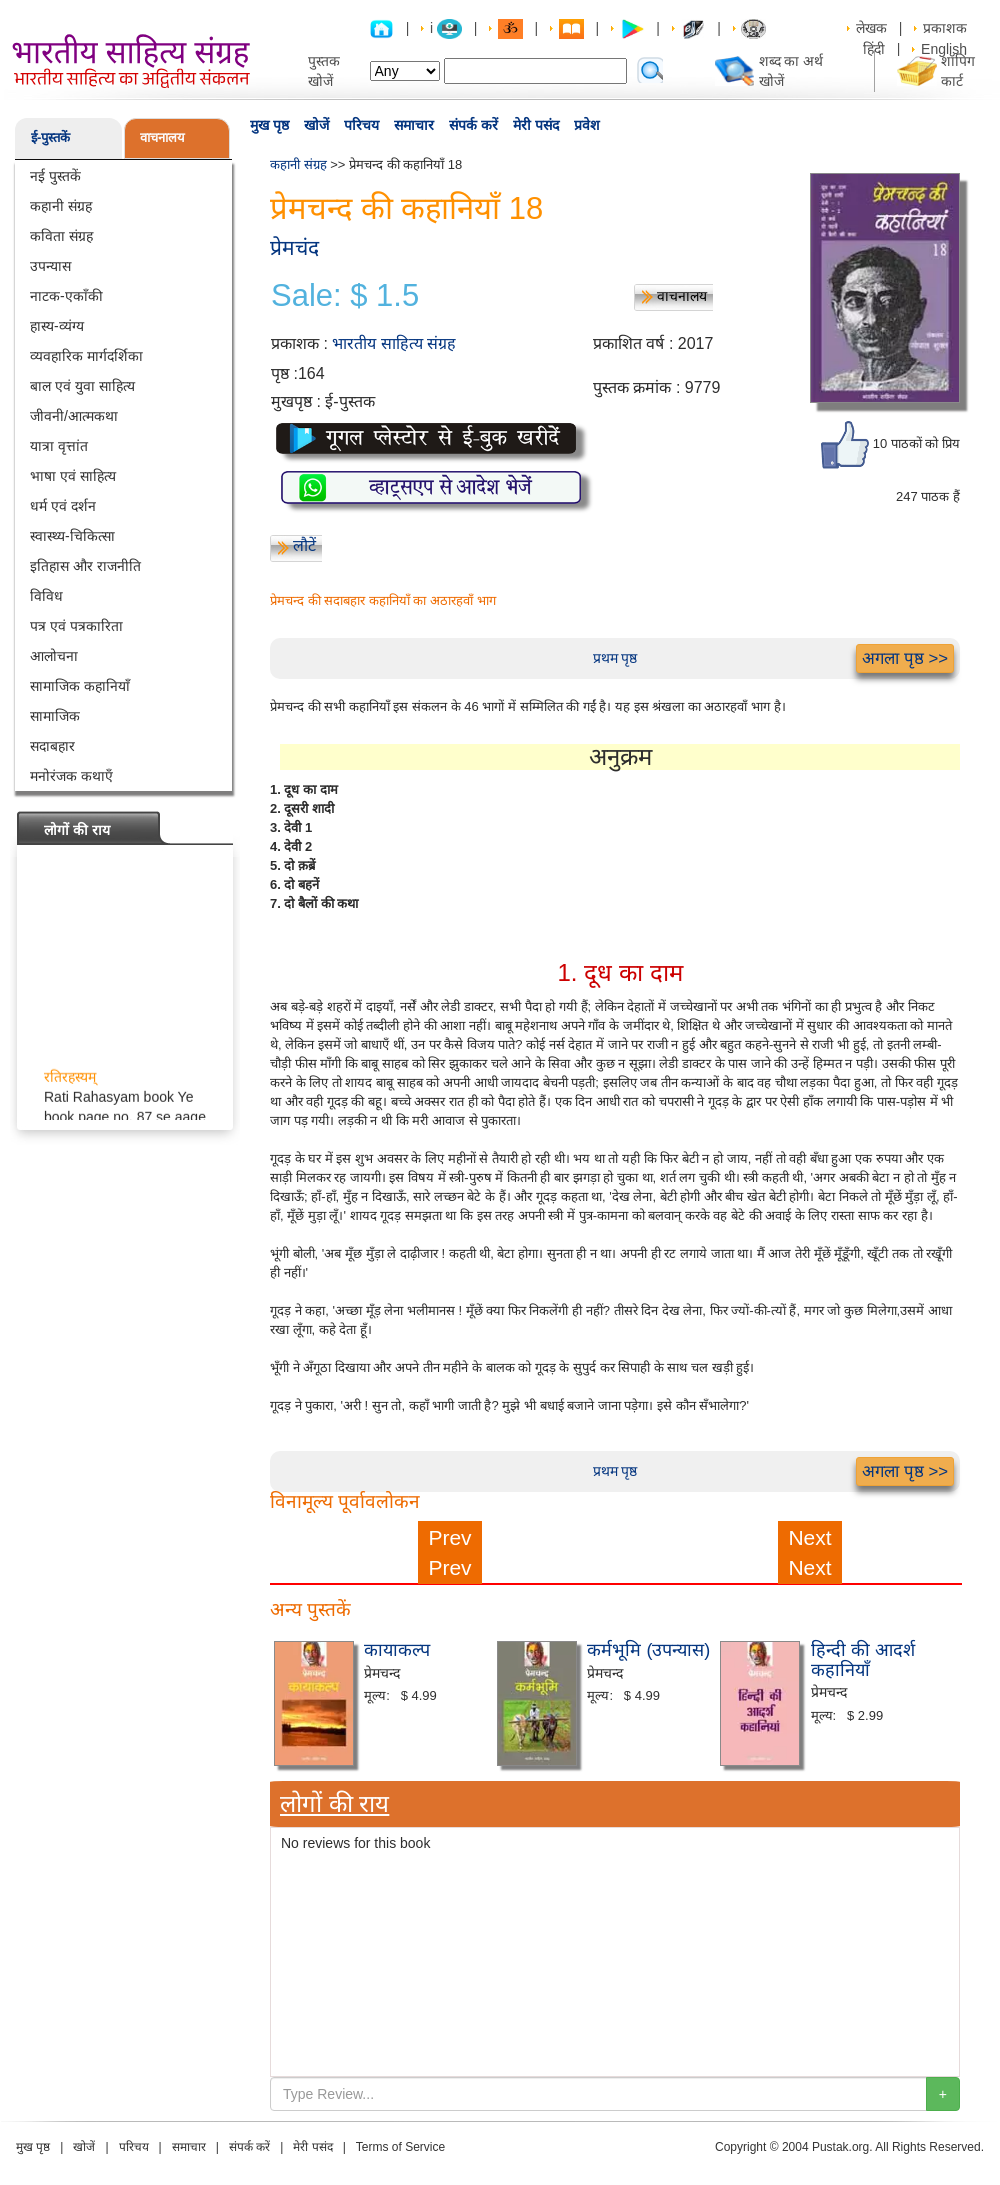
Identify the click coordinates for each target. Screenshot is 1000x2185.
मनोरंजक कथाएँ (71, 776)
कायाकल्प (397, 1650)
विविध (46, 596)
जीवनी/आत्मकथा (74, 416)
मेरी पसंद (536, 125)
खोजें (316, 125)
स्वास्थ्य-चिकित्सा (72, 536)
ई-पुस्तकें (50, 137)
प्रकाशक (945, 28)
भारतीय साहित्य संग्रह (394, 343)
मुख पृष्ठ (269, 125)
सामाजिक (55, 716)
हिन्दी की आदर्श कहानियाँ (863, 1660)
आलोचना (54, 656)
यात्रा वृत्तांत (59, 446)
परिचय (361, 125)
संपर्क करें (473, 125)
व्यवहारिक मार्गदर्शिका (86, 356)
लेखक (871, 28)
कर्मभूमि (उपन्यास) (648, 1650)
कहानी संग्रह (61, 206)
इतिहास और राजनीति (85, 566)
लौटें (304, 545)
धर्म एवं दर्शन (63, 506)
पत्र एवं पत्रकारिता (76, 626)
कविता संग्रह (61, 236)
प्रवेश (587, 125)
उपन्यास (50, 266)
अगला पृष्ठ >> (905, 658)
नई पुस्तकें (55, 176)
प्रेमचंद (294, 247)
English (944, 49)
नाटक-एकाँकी (66, 296)
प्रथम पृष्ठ (615, 658)
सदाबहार (52, 746)
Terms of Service (400, 2147)
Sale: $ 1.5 (345, 296)
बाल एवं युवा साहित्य (82, 386)
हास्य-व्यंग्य (57, 326)
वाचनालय (162, 137)
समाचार (414, 125)
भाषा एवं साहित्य (73, 476)
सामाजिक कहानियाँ (80, 686)
